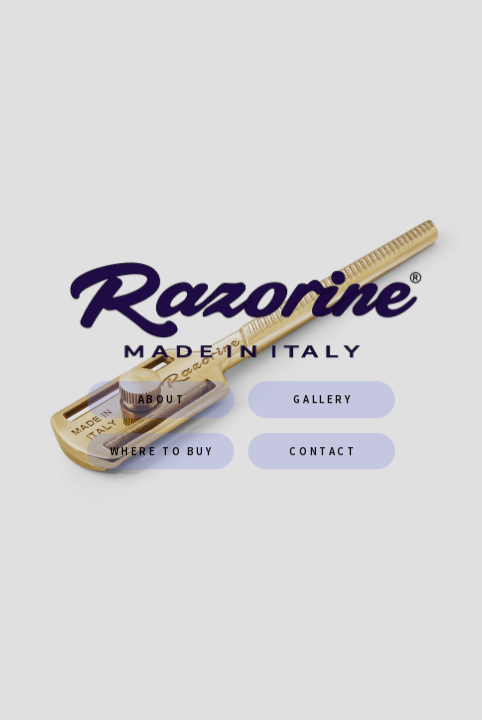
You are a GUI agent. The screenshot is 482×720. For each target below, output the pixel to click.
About (162, 400)
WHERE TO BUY (162, 451)
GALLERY (322, 400)
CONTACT (322, 451)
